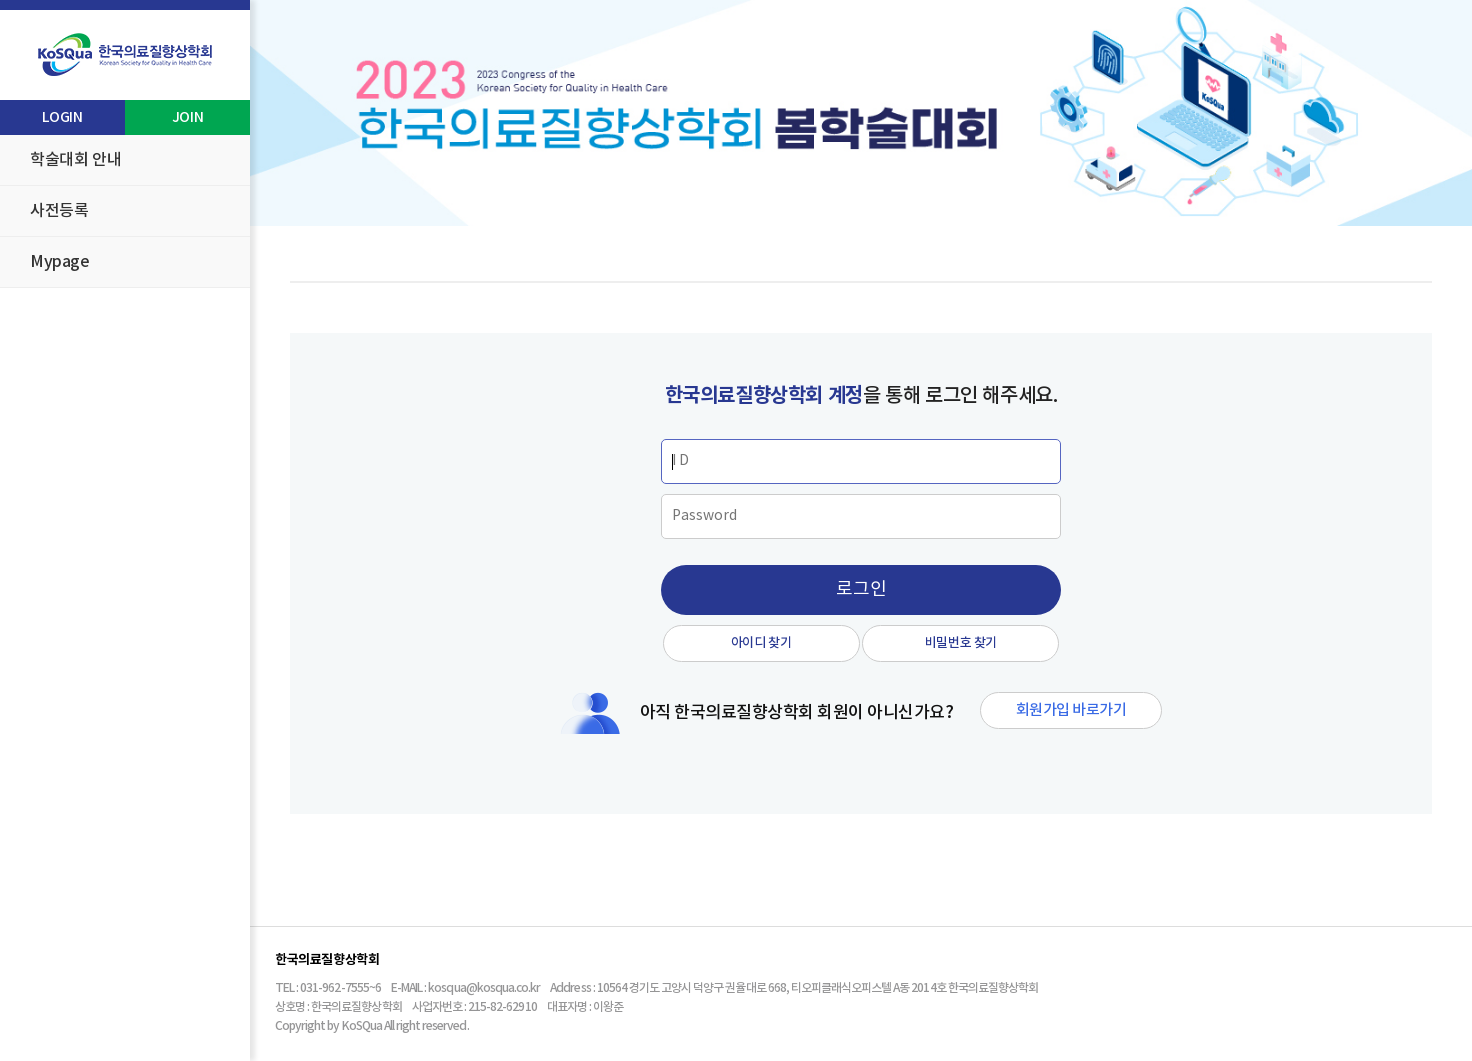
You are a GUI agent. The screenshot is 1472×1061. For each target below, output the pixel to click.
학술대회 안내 (75, 160)
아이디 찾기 (761, 643)
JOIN (187, 117)
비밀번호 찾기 (961, 643)
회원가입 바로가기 (1071, 710)
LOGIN (62, 117)
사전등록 (59, 211)
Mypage (60, 262)
